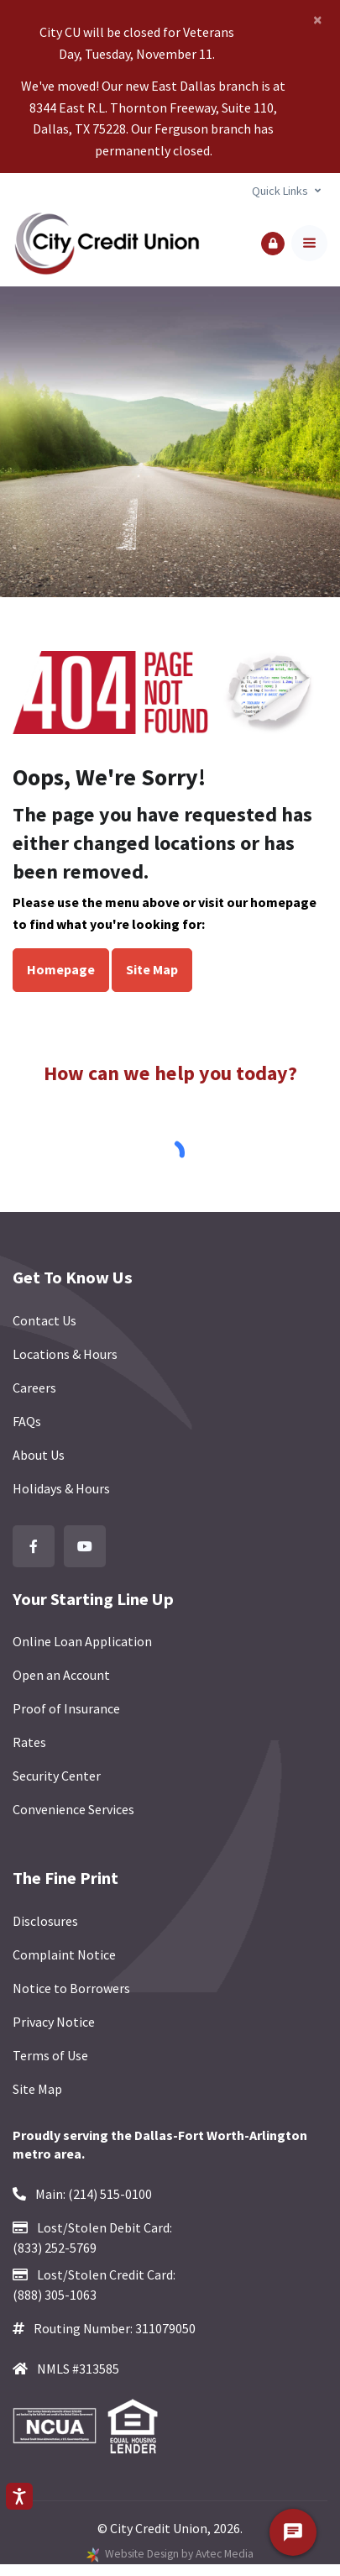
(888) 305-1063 (55, 2294)
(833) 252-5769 (55, 2247)
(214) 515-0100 (110, 2193)
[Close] (317, 19)
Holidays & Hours (61, 1488)
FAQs (27, 1421)
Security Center (57, 1775)
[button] (273, 243)
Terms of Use (50, 2055)
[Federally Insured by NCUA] (59, 2425)
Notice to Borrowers (71, 1988)
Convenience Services (73, 1809)
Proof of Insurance (66, 1708)
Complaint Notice (64, 1954)
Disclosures (45, 1920)
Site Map (152, 969)
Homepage (61, 969)
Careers (34, 1387)
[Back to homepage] (107, 243)
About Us (39, 1454)
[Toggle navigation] (309, 243)
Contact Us (44, 1320)
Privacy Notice (54, 2021)
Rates (29, 1742)
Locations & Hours (65, 1354)
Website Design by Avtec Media (179, 2554)
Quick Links (280, 190)
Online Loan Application (82, 1641)
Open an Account (61, 1674)
